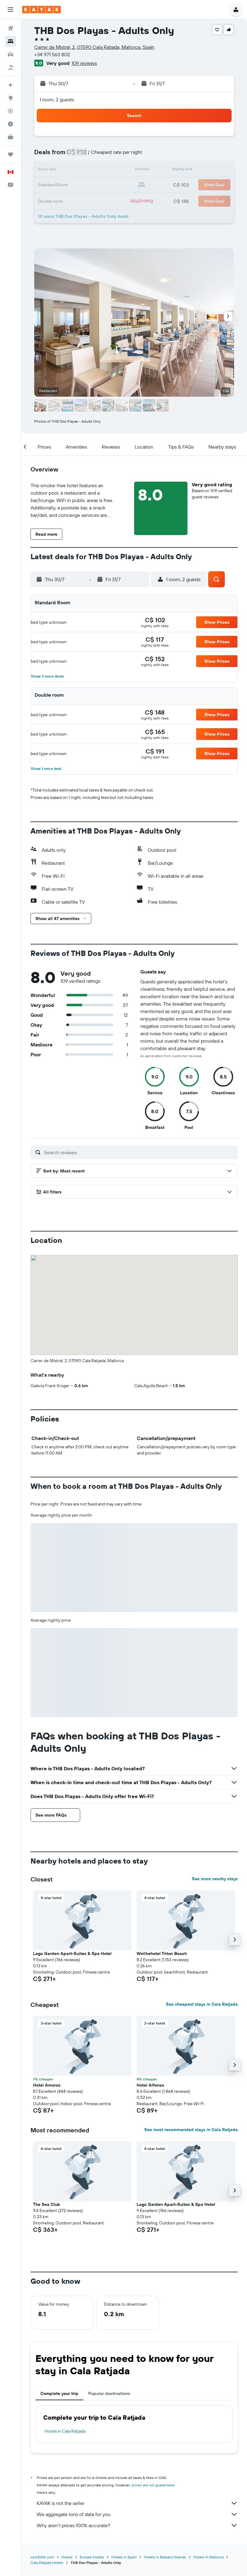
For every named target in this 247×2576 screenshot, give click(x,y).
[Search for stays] (10, 41)
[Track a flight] (10, 111)
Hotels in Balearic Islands (165, 2454)
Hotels (66, 2454)
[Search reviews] (139, 1152)
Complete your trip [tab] (59, 2291)
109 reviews (84, 63)
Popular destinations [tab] (109, 2291)
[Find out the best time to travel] (10, 124)
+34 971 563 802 (52, 54)
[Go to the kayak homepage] (41, 9)
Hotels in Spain (124, 2454)
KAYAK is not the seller (137, 2400)
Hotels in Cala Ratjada (64, 2328)
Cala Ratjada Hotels (47, 2460)
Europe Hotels (92, 2454)
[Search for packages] (10, 67)
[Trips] (10, 154)
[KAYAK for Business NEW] (10, 137)
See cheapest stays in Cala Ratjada (202, 1901)
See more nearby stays (215, 1776)
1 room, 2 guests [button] (56, 99)
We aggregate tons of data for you (137, 2411)
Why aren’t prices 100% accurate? (137, 2422)
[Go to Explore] (10, 98)
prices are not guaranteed (153, 2382)
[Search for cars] (10, 54)
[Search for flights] (10, 28)
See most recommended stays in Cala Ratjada (191, 2027)
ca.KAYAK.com (42, 2454)
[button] (10, 9)
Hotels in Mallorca (208, 2454)
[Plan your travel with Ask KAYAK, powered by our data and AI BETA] (10, 85)
